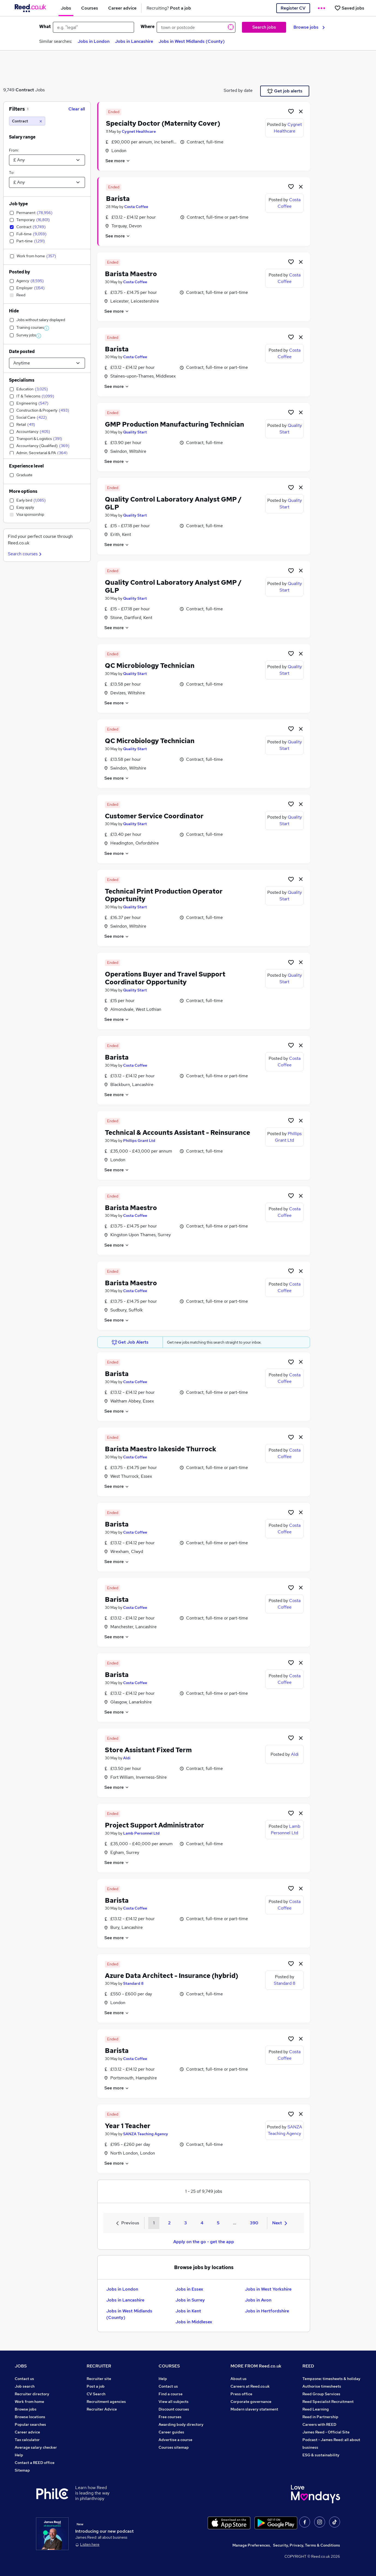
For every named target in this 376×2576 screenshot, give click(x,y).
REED (308, 2366)
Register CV (293, 8)
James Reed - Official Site (326, 2432)
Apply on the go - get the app (203, 2242)
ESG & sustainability (320, 2455)
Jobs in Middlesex (193, 2322)
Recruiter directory (32, 2393)
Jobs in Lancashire (134, 41)
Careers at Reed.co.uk (250, 2386)
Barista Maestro (131, 274)
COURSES (169, 2366)
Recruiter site (99, 2378)
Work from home (29, 2401)
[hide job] (301, 111)
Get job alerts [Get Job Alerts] (284, 91)
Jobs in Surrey (190, 2300)
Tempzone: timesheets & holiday (331, 2378)
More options (23, 491)
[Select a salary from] (47, 160)
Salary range (22, 137)
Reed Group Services (321, 2393)
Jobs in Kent (188, 2311)
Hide (14, 311)
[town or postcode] (196, 27)
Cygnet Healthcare (139, 131)
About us (239, 2378)
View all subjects (174, 2401)
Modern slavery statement (254, 2409)
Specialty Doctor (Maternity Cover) (163, 123)
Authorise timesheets (321, 2386)
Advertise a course (175, 2439)
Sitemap (22, 2470)
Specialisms (21, 380)
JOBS (21, 2366)
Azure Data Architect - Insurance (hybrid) (171, 1975)
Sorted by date (238, 90)
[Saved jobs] (349, 8)
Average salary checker (36, 2447)
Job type (18, 204)
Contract (25, 90)
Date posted (22, 351)
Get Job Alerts (130, 1342)
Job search (25, 2386)
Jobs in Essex (189, 2289)
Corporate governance (251, 2401)
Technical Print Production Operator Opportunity (164, 895)
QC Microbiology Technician (150, 665)
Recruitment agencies (106, 2401)
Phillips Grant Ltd (139, 1140)
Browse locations (30, 2416)
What (45, 26)
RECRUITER (99, 2366)
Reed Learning (315, 2409)
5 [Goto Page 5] (218, 2223)
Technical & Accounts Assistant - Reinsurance (177, 1132)
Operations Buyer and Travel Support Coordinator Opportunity (165, 978)
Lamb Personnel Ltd (141, 1833)
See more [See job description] (117, 161)
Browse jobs (309, 27)
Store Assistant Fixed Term (148, 1750)
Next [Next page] (279, 2223)
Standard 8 (133, 1983)
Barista (118, 198)
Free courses (170, 2416)
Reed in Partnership (320, 2416)
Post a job (96, 2386)
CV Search (96, 2393)
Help (19, 2455)
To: (11, 172)
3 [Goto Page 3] (185, 2223)
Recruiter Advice (102, 2409)
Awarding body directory (181, 2424)
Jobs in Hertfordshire (267, 2311)
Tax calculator (27, 2439)
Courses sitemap (174, 2447)
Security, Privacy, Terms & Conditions (306, 2545)
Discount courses (174, 2409)
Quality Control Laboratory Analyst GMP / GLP (173, 503)
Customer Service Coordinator (154, 816)
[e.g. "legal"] (93, 27)
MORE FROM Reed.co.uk (256, 2366)
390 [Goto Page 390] (254, 2223)
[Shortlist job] (291, 111)
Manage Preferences (251, 2545)
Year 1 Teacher (127, 2126)
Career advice (27, 2432)
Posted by (19, 272)
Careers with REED (319, 2424)
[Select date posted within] (47, 363)
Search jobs (264, 27)
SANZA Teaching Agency (145, 2133)
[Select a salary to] (47, 182)
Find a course (171, 2393)
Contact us (24, 2378)
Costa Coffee (136, 206)
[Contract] (27, 121)
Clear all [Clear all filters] (76, 109)
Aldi (127, 1757)
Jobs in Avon (258, 2300)
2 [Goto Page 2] (169, 2223)
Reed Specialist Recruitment (328, 2401)
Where (147, 26)
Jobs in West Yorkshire (268, 2289)
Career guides (171, 2432)
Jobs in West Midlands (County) (192, 41)
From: (14, 150)
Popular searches (30, 2424)
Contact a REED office (34, 2462)
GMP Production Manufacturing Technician (174, 424)
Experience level (26, 466)
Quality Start (135, 432)
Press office (241, 2393)
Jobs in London (94, 41)
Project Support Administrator (154, 1825)
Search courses (25, 554)
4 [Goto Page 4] (202, 2223)
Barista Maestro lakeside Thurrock (160, 1449)
